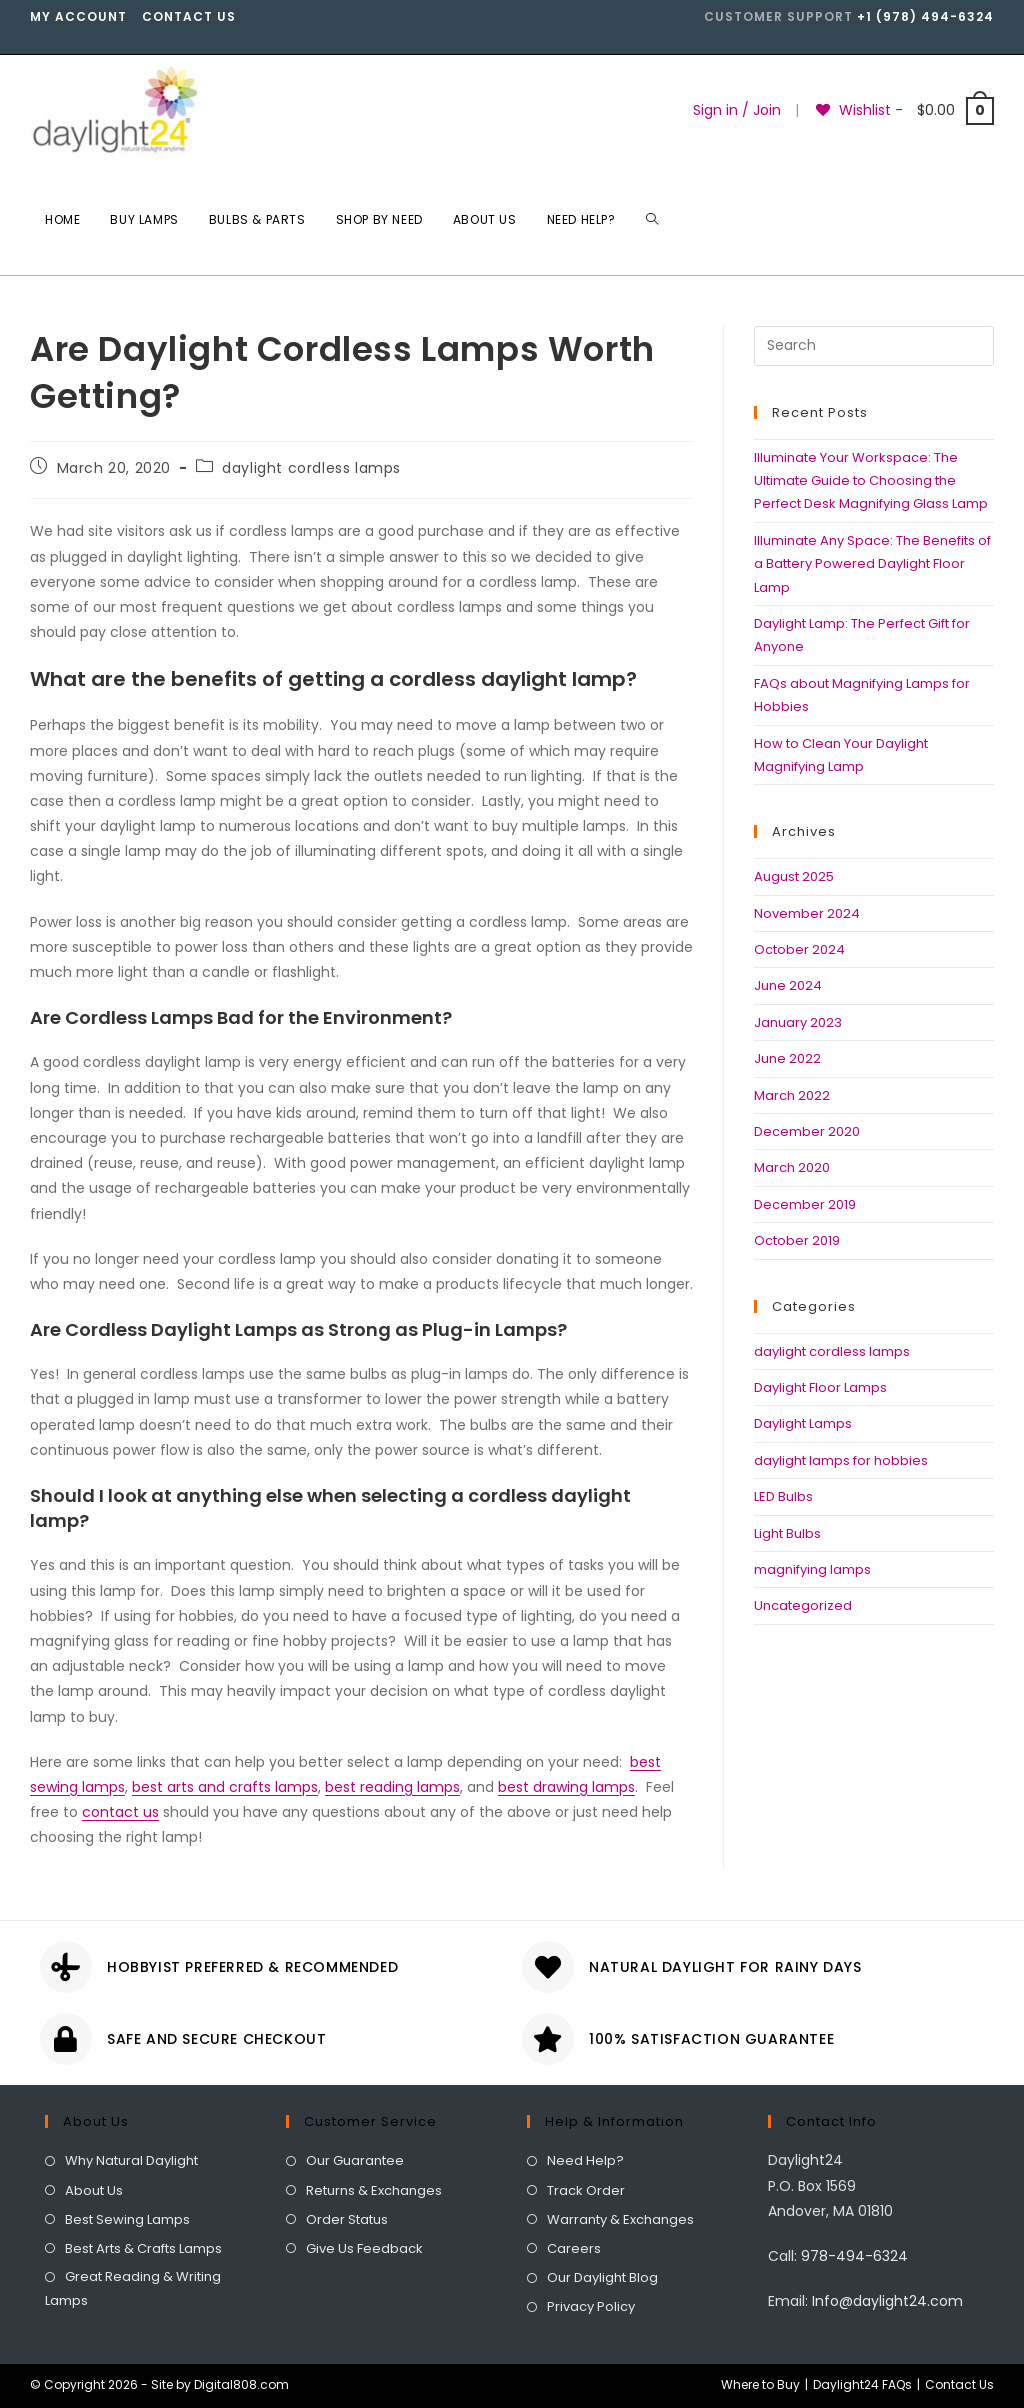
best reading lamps (392, 1787)
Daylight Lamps (803, 1423)
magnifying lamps (812, 1569)
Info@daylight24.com (887, 2301)
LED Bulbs (783, 1496)
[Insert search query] (874, 346)
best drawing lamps (566, 1787)
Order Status (347, 2219)
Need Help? (585, 2160)
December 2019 (805, 1204)
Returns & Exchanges (374, 2190)
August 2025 (794, 876)
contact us (120, 1812)
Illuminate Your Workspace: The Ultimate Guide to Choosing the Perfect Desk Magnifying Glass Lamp (871, 481)
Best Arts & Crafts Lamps (143, 2248)
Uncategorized (803, 1605)
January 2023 (798, 1022)
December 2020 (807, 1131)
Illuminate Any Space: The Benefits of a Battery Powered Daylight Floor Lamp (872, 564)
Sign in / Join (737, 110)
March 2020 (792, 1167)
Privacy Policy (591, 2306)
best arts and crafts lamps (225, 1787)
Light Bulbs (787, 1533)
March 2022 (792, 1095)
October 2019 (797, 1240)
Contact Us (189, 16)
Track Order (586, 2190)
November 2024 (807, 913)
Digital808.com (241, 2384)
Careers (574, 2248)
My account (78, 16)
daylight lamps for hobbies (841, 1460)
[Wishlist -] (860, 110)
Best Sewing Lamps (127, 2219)
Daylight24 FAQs (862, 2384)
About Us (94, 2190)
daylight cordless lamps (311, 468)
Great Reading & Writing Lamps (133, 2288)
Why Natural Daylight (131, 2160)
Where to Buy (760, 2384)
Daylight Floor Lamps (820, 1387)
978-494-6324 (854, 2256)
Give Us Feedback (364, 2248)
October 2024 (799, 949)
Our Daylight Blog (602, 2277)
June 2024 (788, 985)
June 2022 (787, 1058)
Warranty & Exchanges (620, 2219)
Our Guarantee (355, 2160)
